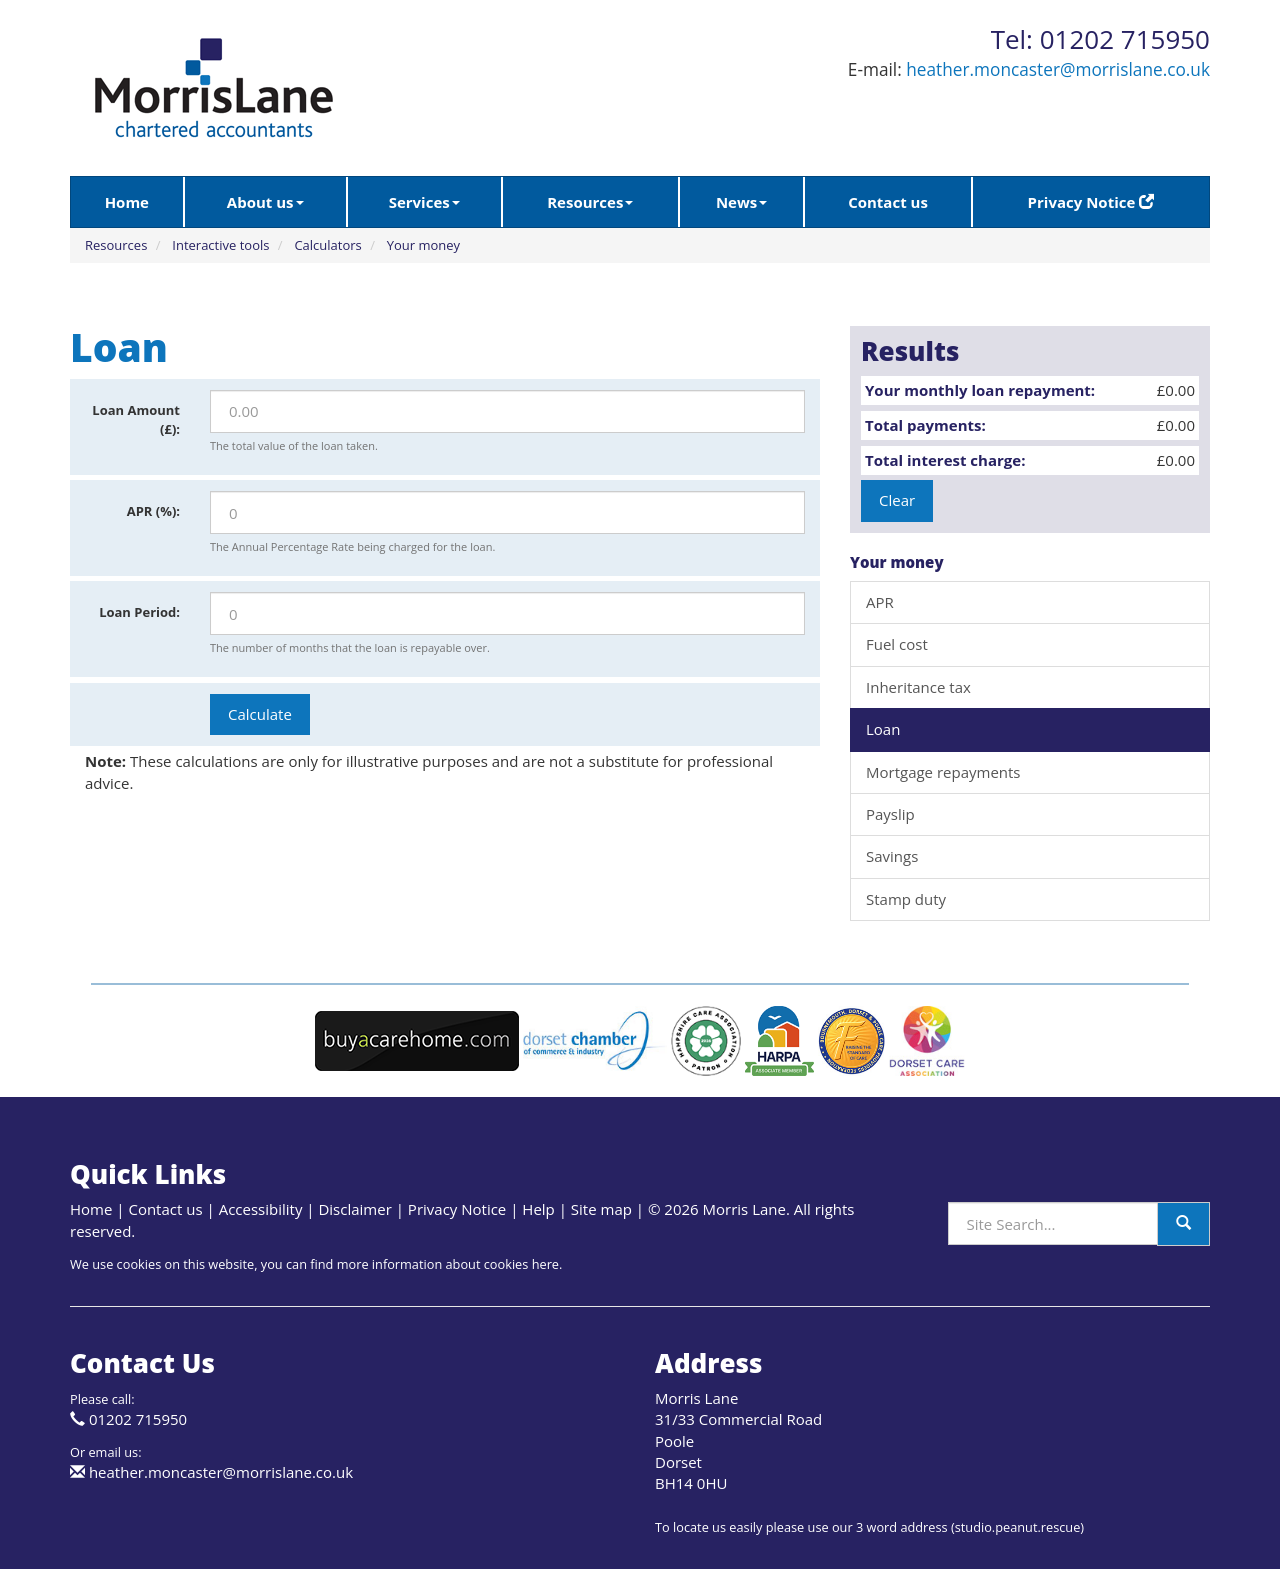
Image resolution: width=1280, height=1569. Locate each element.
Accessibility (261, 1209)
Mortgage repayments (943, 772)
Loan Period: (139, 612)
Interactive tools (220, 245)
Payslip (890, 814)
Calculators (327, 245)
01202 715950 (138, 1419)
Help (538, 1209)
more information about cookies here (448, 1264)
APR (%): (153, 511)
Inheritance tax (918, 687)
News (741, 202)
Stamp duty (906, 899)
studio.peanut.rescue (1018, 1527)
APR (880, 602)
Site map (601, 1209)
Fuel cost (897, 644)
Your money (423, 245)
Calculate (260, 714)
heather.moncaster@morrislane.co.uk (1058, 69)
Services (424, 202)
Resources (590, 202)
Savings (892, 856)
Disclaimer (354, 1209)
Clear (897, 500)
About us (265, 202)
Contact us (888, 202)
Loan (883, 729)
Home (127, 202)
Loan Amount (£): (136, 419)
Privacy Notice (1091, 202)
